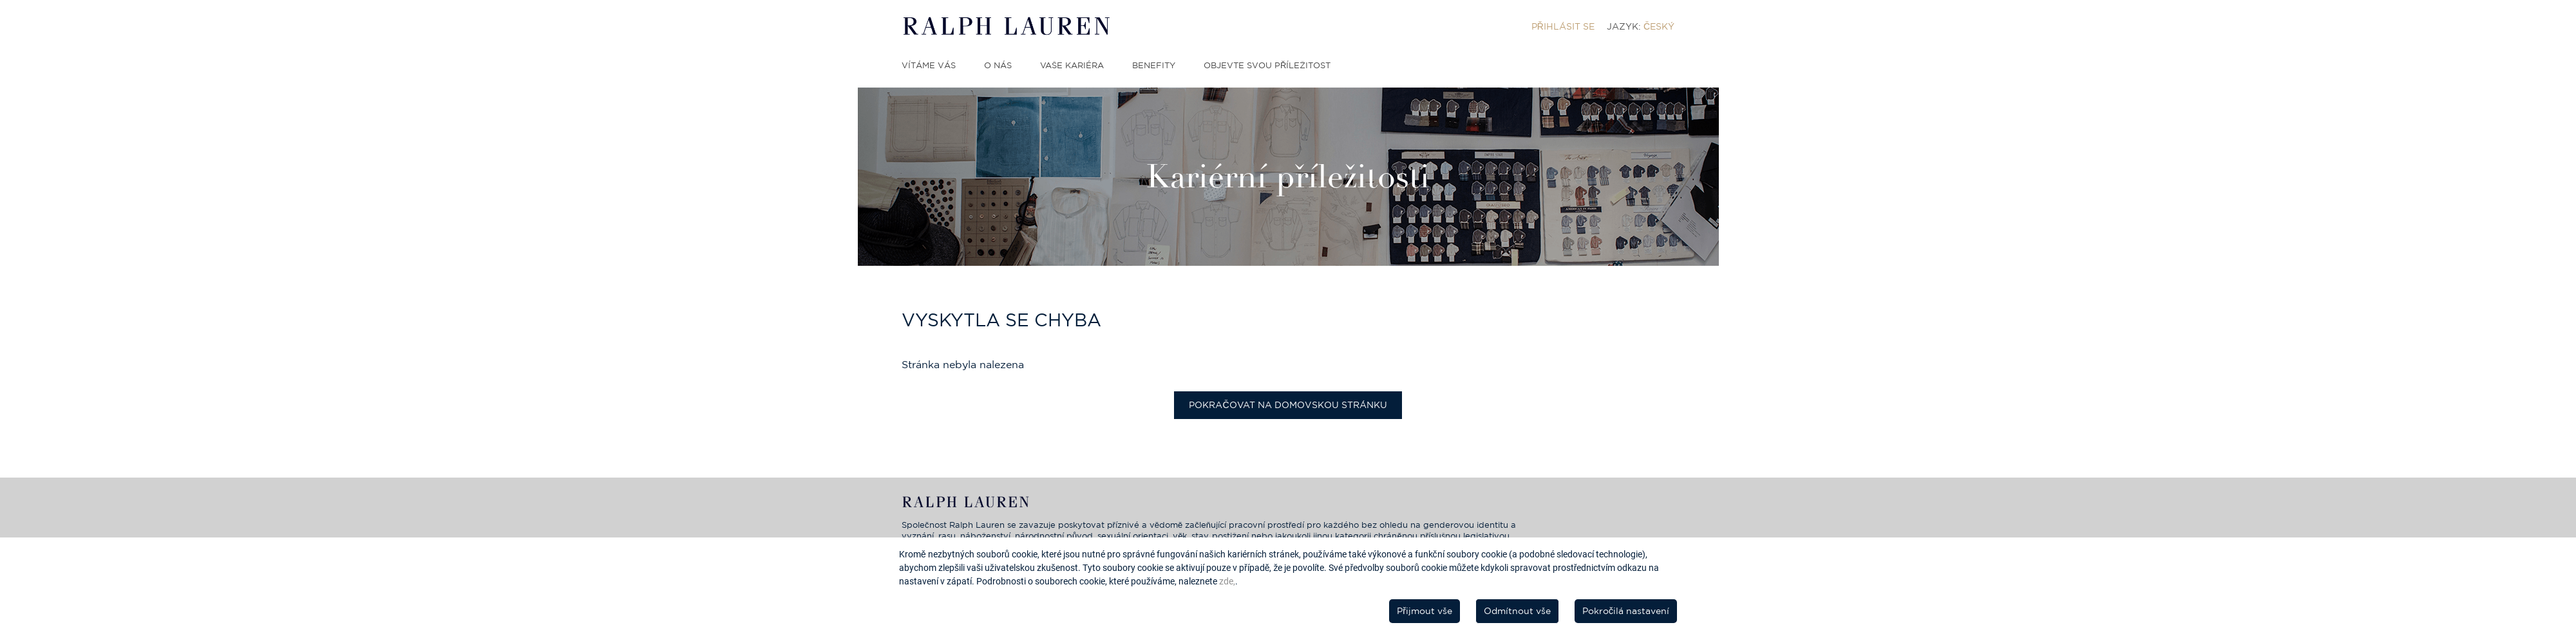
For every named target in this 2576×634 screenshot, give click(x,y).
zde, (1227, 581)
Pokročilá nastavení (1625, 611)
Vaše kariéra (1072, 65)
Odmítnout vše (1517, 611)
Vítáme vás (929, 65)
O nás (998, 65)
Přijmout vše (1424, 611)
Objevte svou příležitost (1267, 65)
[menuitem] (1563, 26)
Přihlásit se (1563, 26)
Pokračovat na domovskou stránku (1288, 405)
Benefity (1153, 65)
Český (1658, 26)
